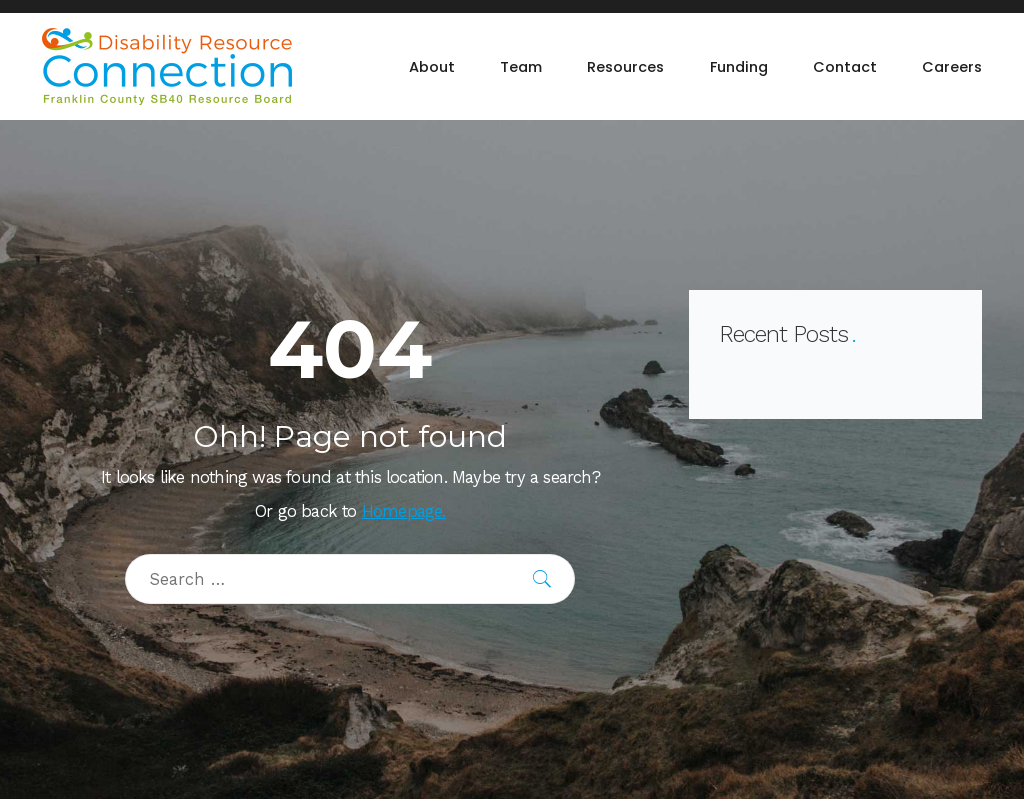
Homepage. (404, 511)
